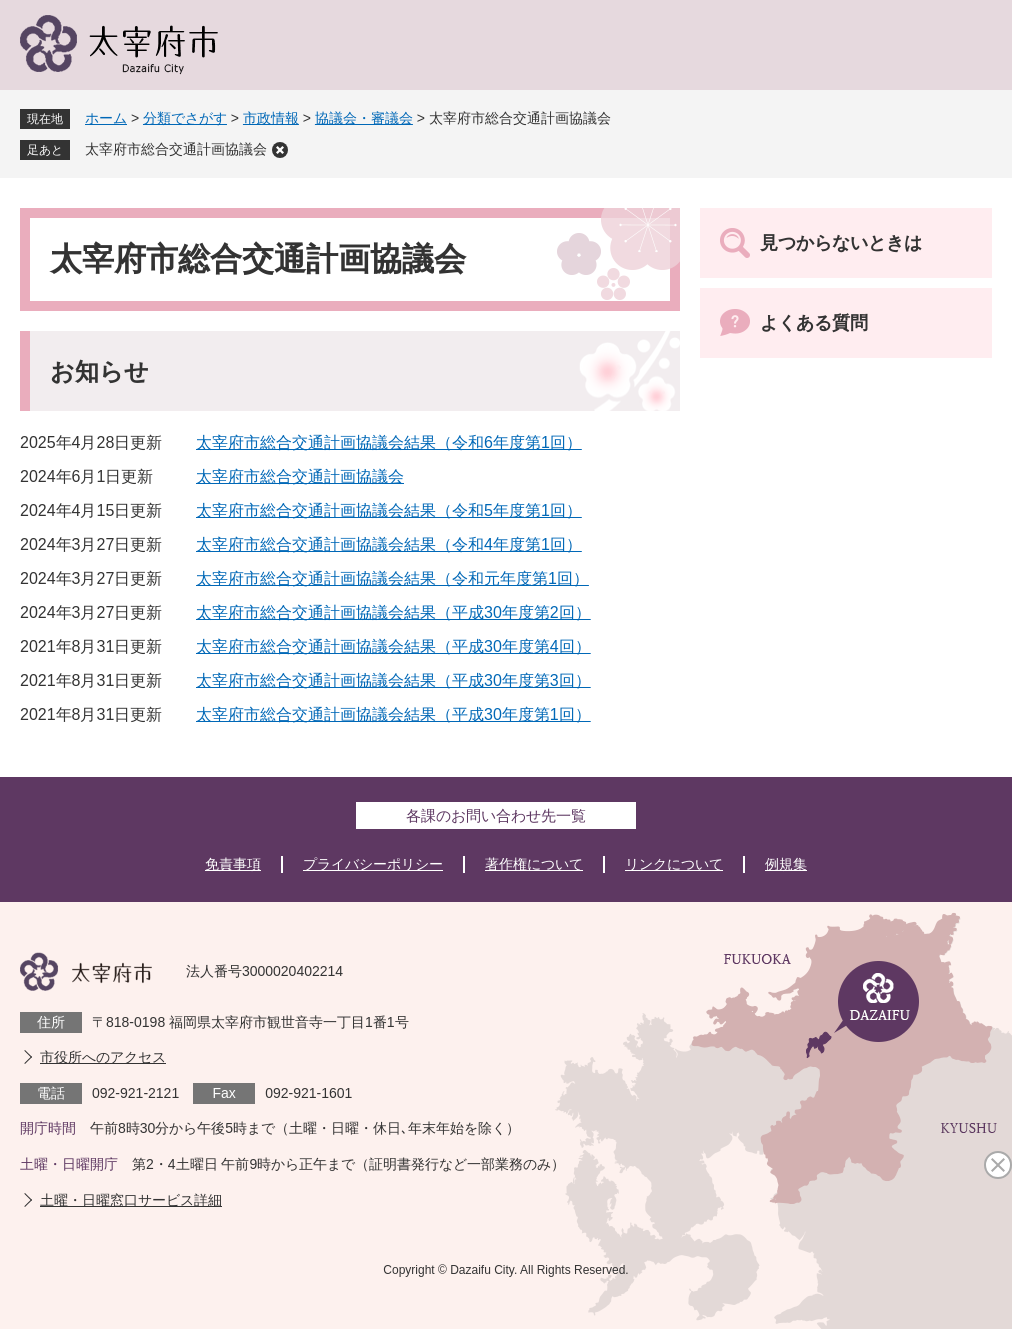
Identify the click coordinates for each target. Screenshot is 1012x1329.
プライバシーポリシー (373, 864)
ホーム (106, 118)
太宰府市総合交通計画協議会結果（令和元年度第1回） (392, 578)
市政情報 (271, 118)
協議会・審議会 (364, 118)
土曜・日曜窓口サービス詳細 (131, 1200)
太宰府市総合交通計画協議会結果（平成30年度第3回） (393, 680)
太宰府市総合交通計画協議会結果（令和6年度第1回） (389, 442)
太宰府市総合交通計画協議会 (176, 149)
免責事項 (233, 864)
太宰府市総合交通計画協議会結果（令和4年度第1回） (389, 544)
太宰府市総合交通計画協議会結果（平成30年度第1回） (393, 714)
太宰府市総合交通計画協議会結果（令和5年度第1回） (389, 510)
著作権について (534, 864)
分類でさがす (185, 118)
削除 (280, 150)
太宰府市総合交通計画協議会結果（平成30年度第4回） (393, 646)
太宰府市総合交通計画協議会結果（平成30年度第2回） (393, 612)
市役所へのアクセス (103, 1057)
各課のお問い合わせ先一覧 (496, 815)
